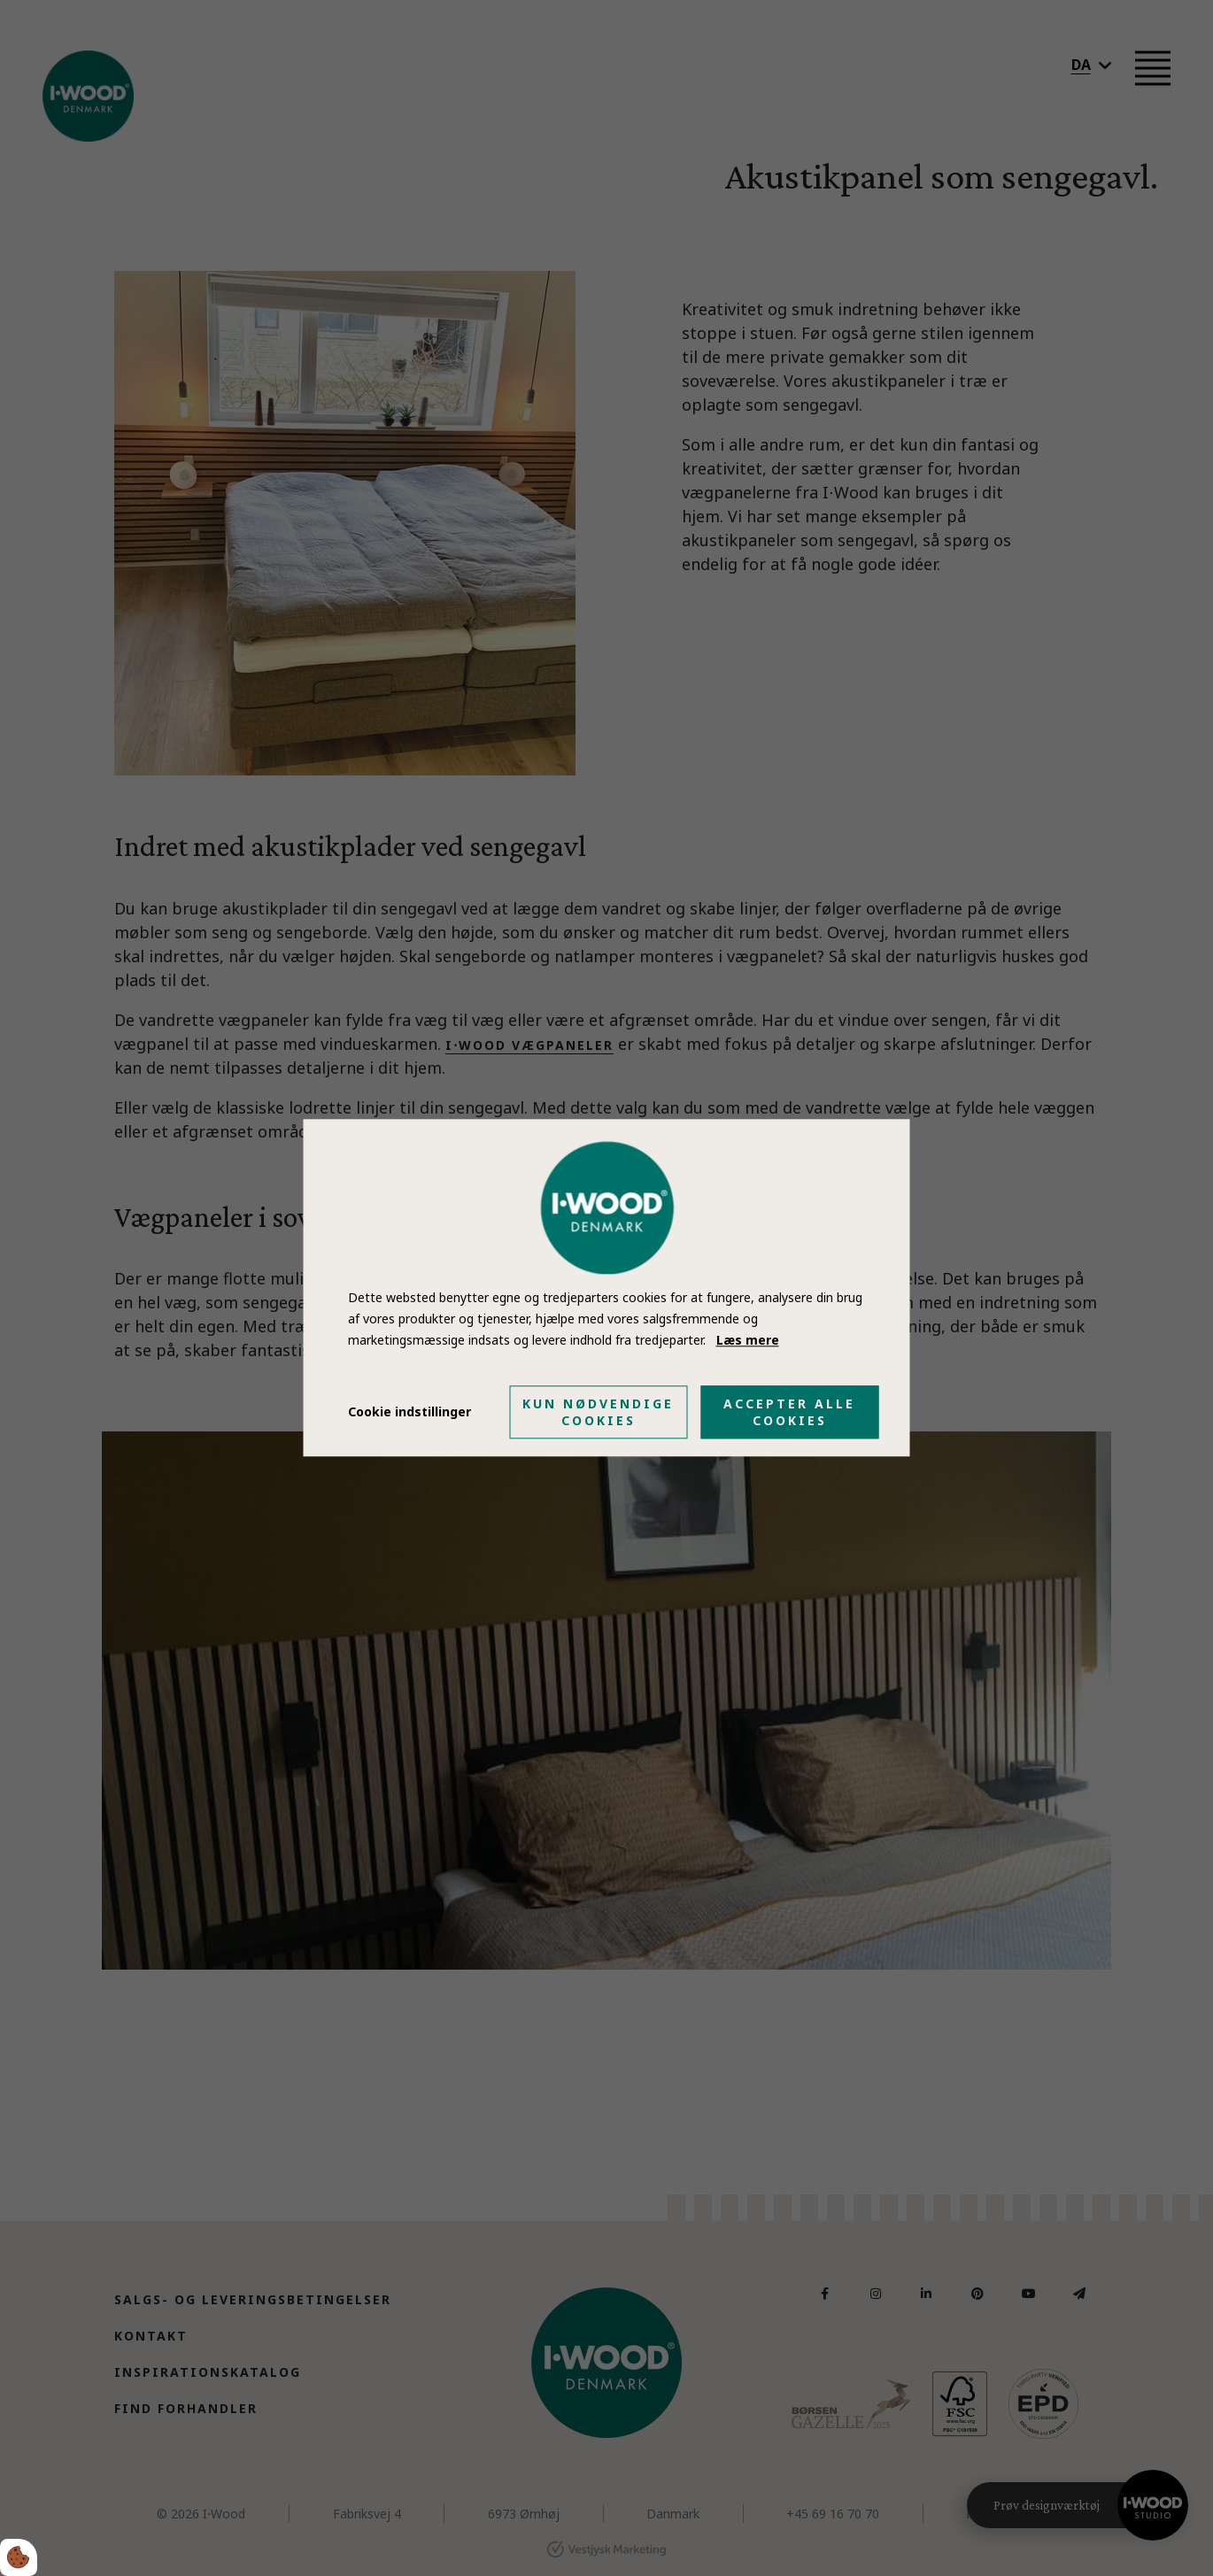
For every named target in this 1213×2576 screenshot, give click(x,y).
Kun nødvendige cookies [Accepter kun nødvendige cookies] (598, 1413)
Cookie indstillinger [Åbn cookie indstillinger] (409, 1412)
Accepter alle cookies (789, 1413)
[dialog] (607, 1287)
